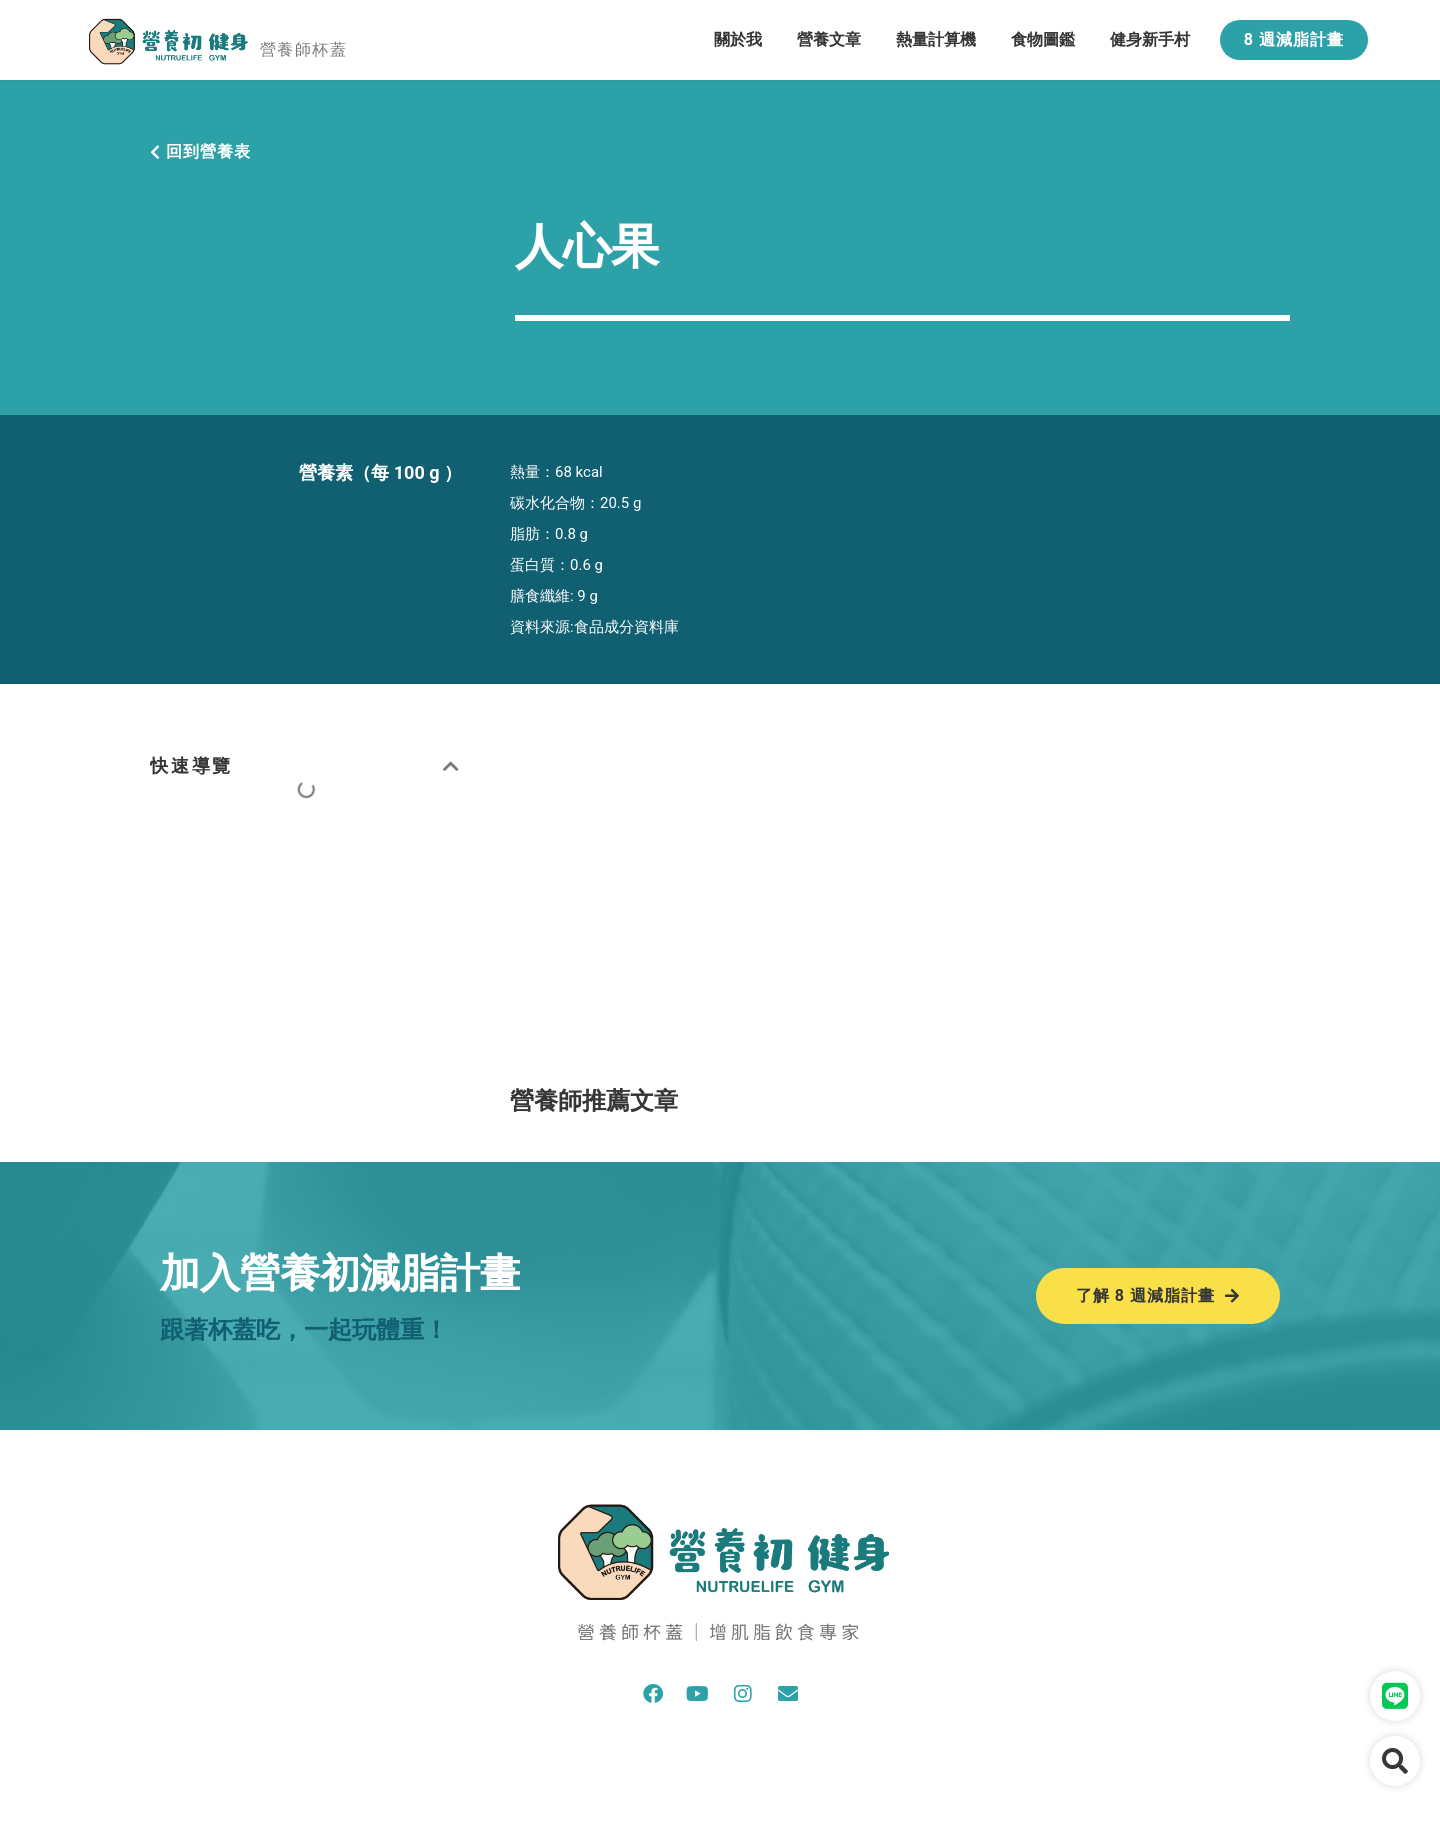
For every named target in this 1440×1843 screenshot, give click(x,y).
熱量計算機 (936, 39)
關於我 (738, 39)
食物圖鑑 (1043, 39)
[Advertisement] (900, 894)
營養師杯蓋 (303, 49)
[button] (452, 766)
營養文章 (829, 39)
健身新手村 (1150, 39)
